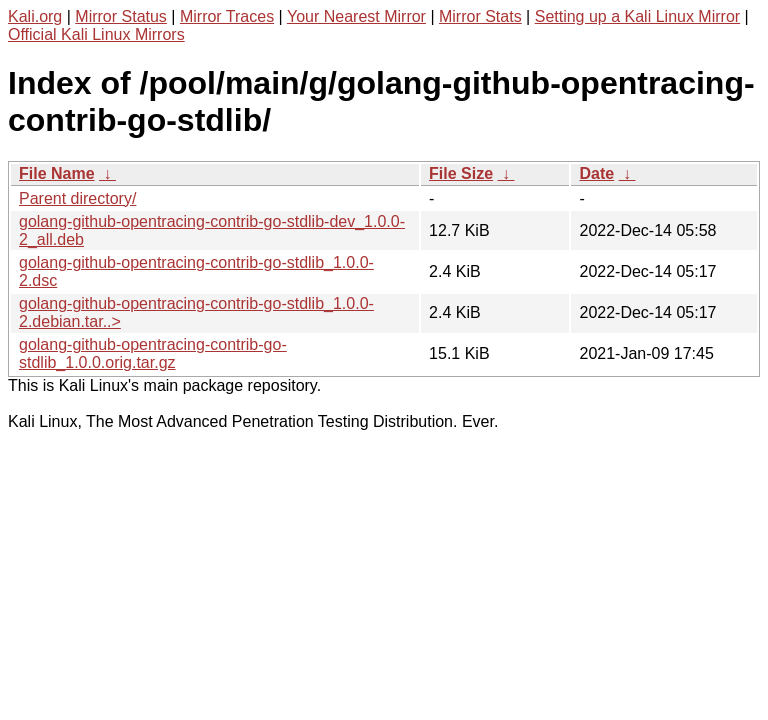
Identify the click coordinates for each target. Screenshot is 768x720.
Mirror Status (121, 16)
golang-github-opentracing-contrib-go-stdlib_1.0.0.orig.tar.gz (153, 353)
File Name (57, 173)
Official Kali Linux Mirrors (96, 34)
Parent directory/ (77, 198)
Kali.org (35, 16)
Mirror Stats (480, 16)
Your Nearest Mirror (356, 16)
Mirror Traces (227, 16)
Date (596, 173)
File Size (461, 173)
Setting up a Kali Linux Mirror (637, 16)
